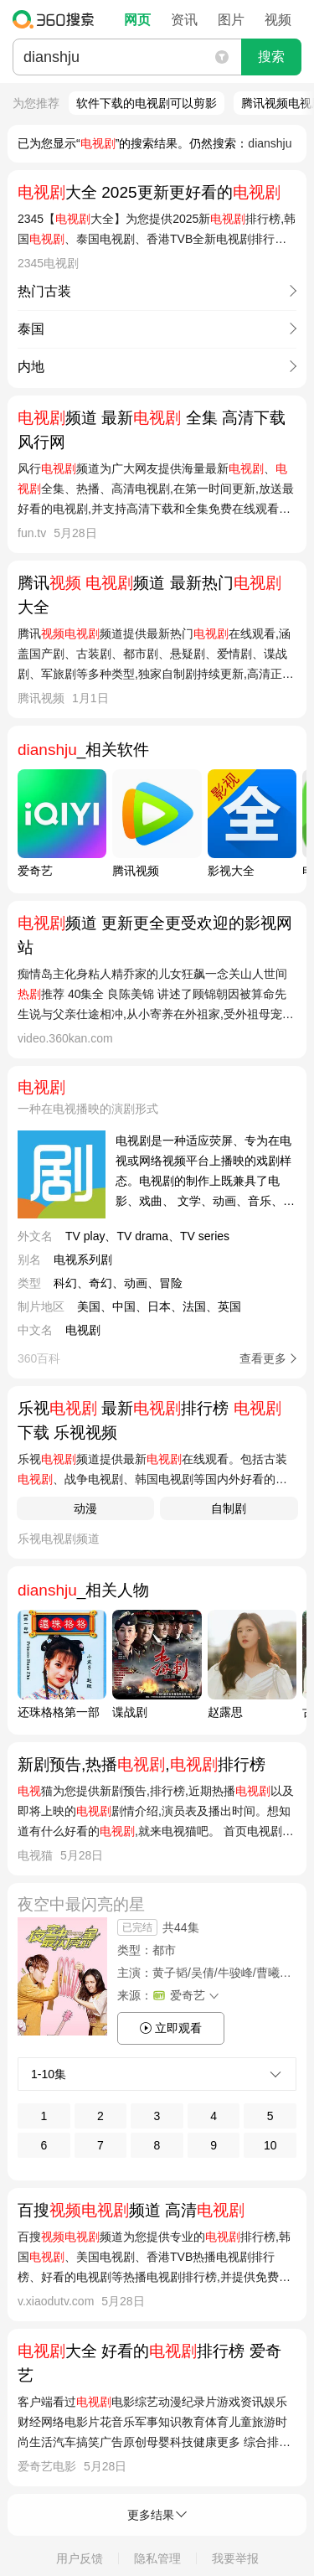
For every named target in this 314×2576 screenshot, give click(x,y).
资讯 (184, 20)
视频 (278, 20)
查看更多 (262, 1358)
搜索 (271, 56)
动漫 (85, 1508)
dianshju (269, 143)
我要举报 (235, 2558)
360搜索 (57, 19)
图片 (231, 20)
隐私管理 (157, 2558)
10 (270, 2145)
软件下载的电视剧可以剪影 (146, 103)
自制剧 (228, 1508)
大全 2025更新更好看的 (149, 192)
